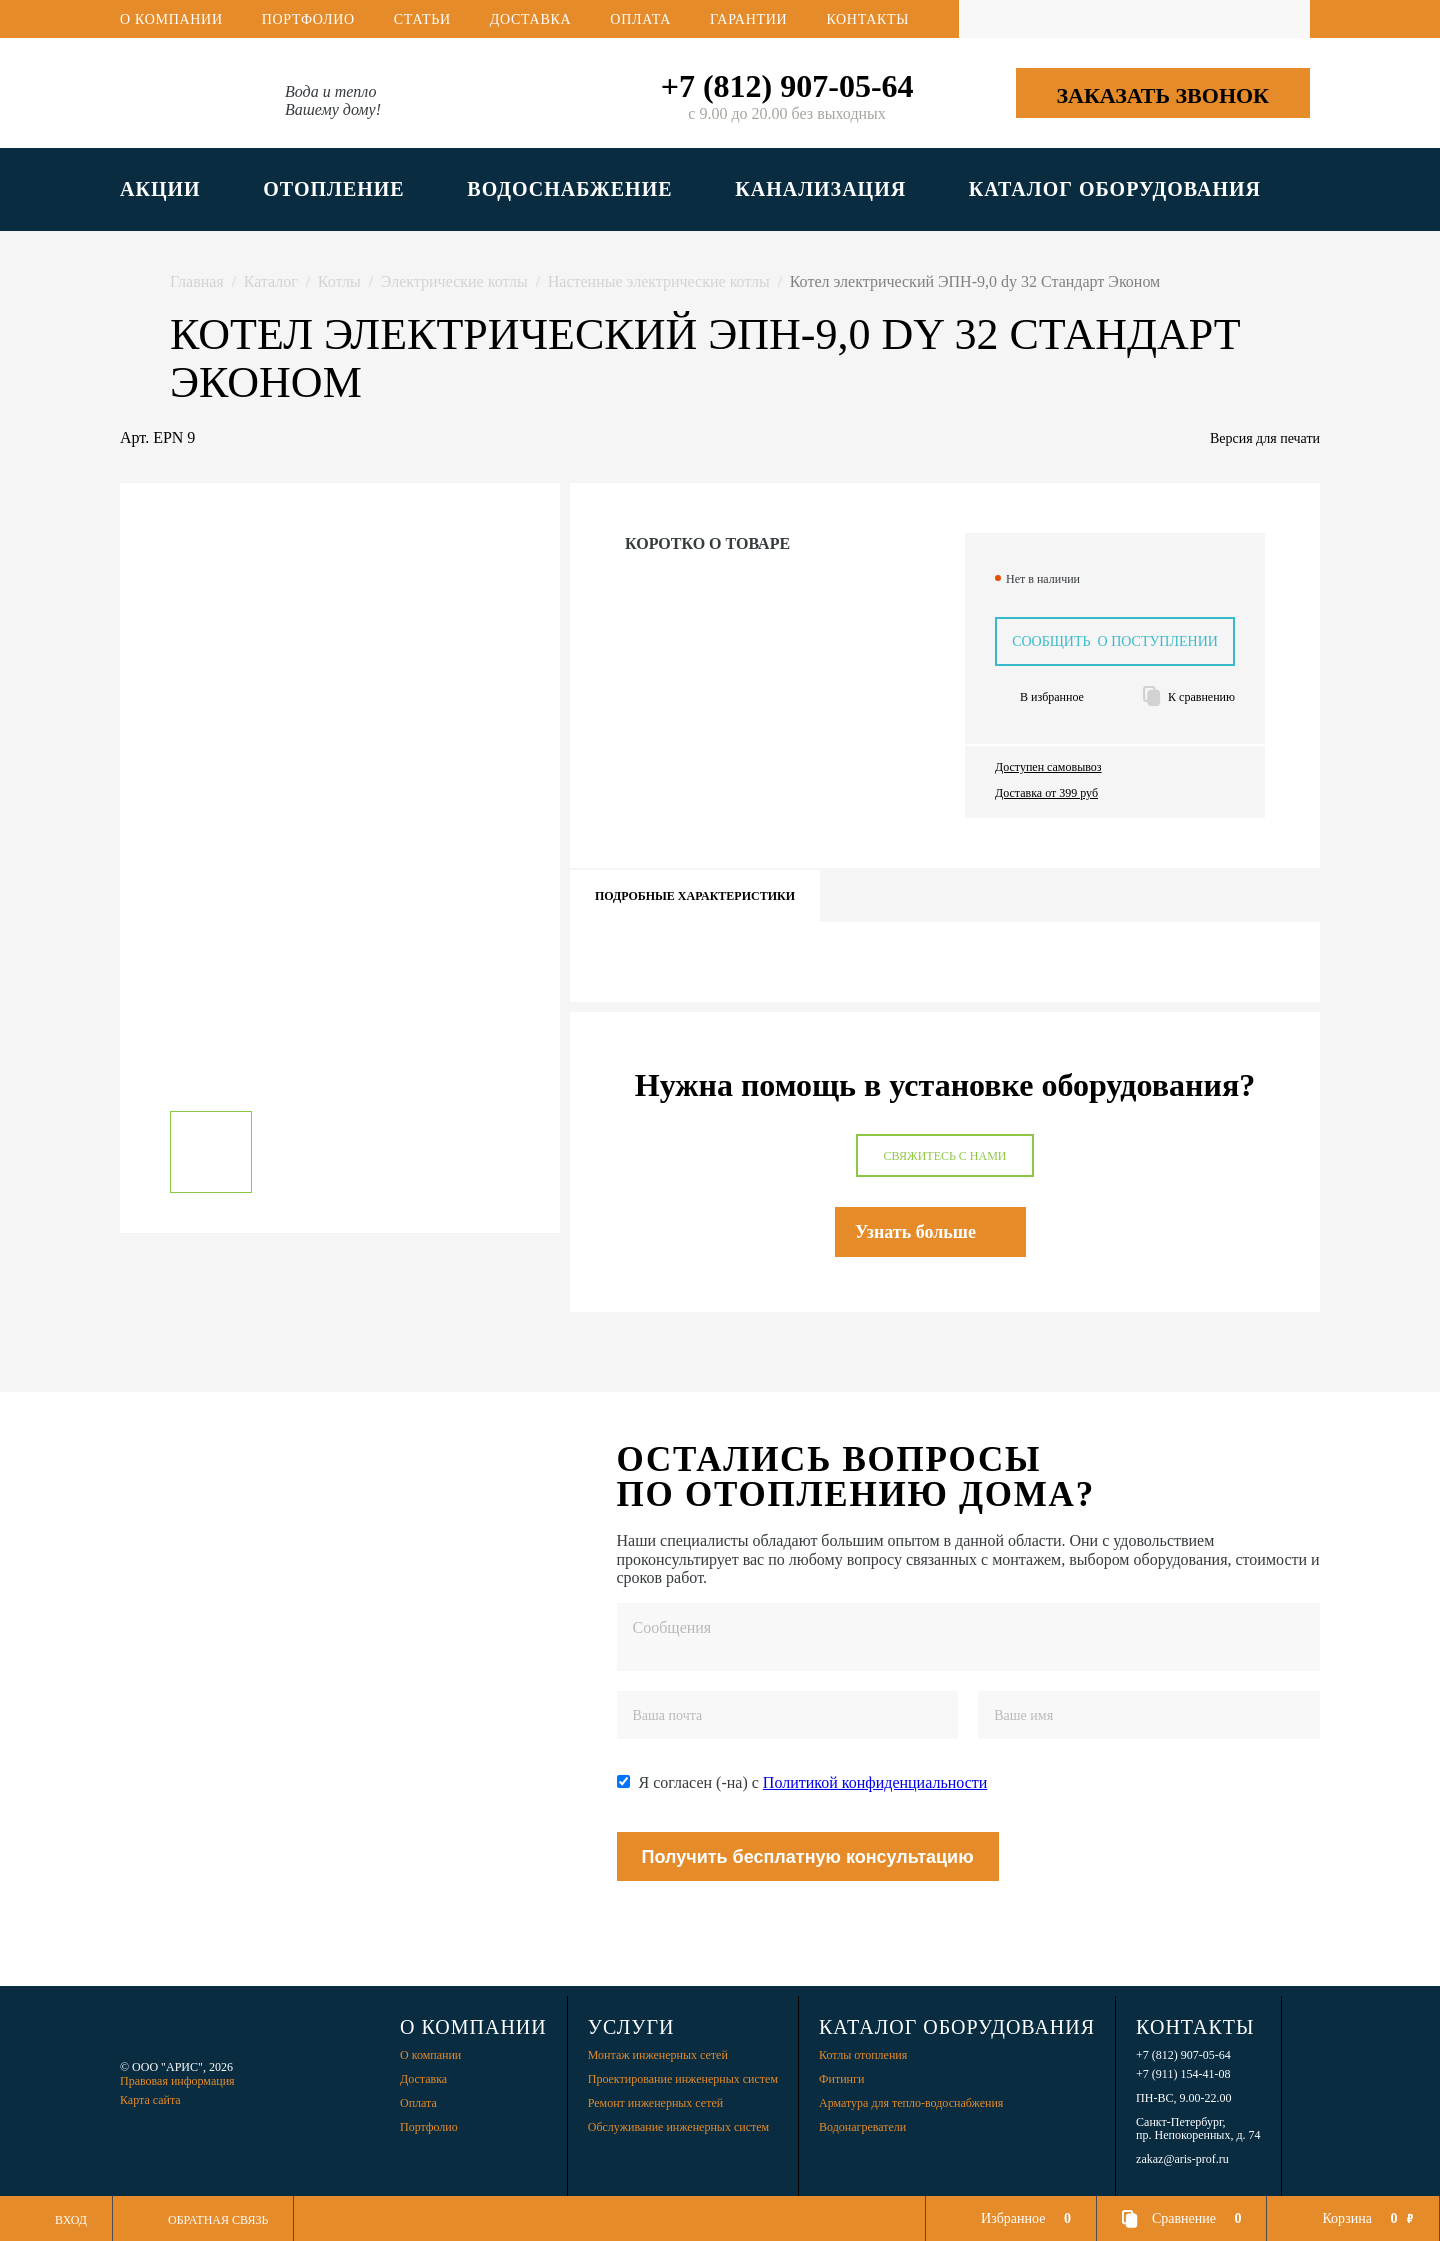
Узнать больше (915, 1232)
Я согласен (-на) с (813, 1782)
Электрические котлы (454, 281)
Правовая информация (177, 2081)
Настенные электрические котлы (659, 281)
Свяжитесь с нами (944, 1156)
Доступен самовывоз (1048, 767)
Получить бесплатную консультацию (808, 1857)
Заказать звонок (1162, 95)
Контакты (867, 19)
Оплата (640, 19)
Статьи (422, 19)
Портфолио (308, 19)
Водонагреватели (862, 2127)
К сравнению (1201, 697)
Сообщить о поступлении (1115, 641)
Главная (197, 281)
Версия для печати (1265, 438)
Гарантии (748, 19)
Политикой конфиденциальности (875, 1782)
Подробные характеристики (695, 896)
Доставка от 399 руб (1046, 793)
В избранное (1052, 697)
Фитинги (841, 2079)
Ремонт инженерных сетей (655, 2103)
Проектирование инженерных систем (683, 2079)
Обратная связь (218, 2220)
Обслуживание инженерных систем (678, 2127)
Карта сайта (150, 2100)
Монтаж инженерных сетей (658, 2055)
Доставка (531, 19)
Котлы (339, 281)
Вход (71, 2220)
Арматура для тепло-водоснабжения (911, 2103)
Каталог (271, 281)
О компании (171, 19)
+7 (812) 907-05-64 (787, 86)
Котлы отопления (863, 2055)
